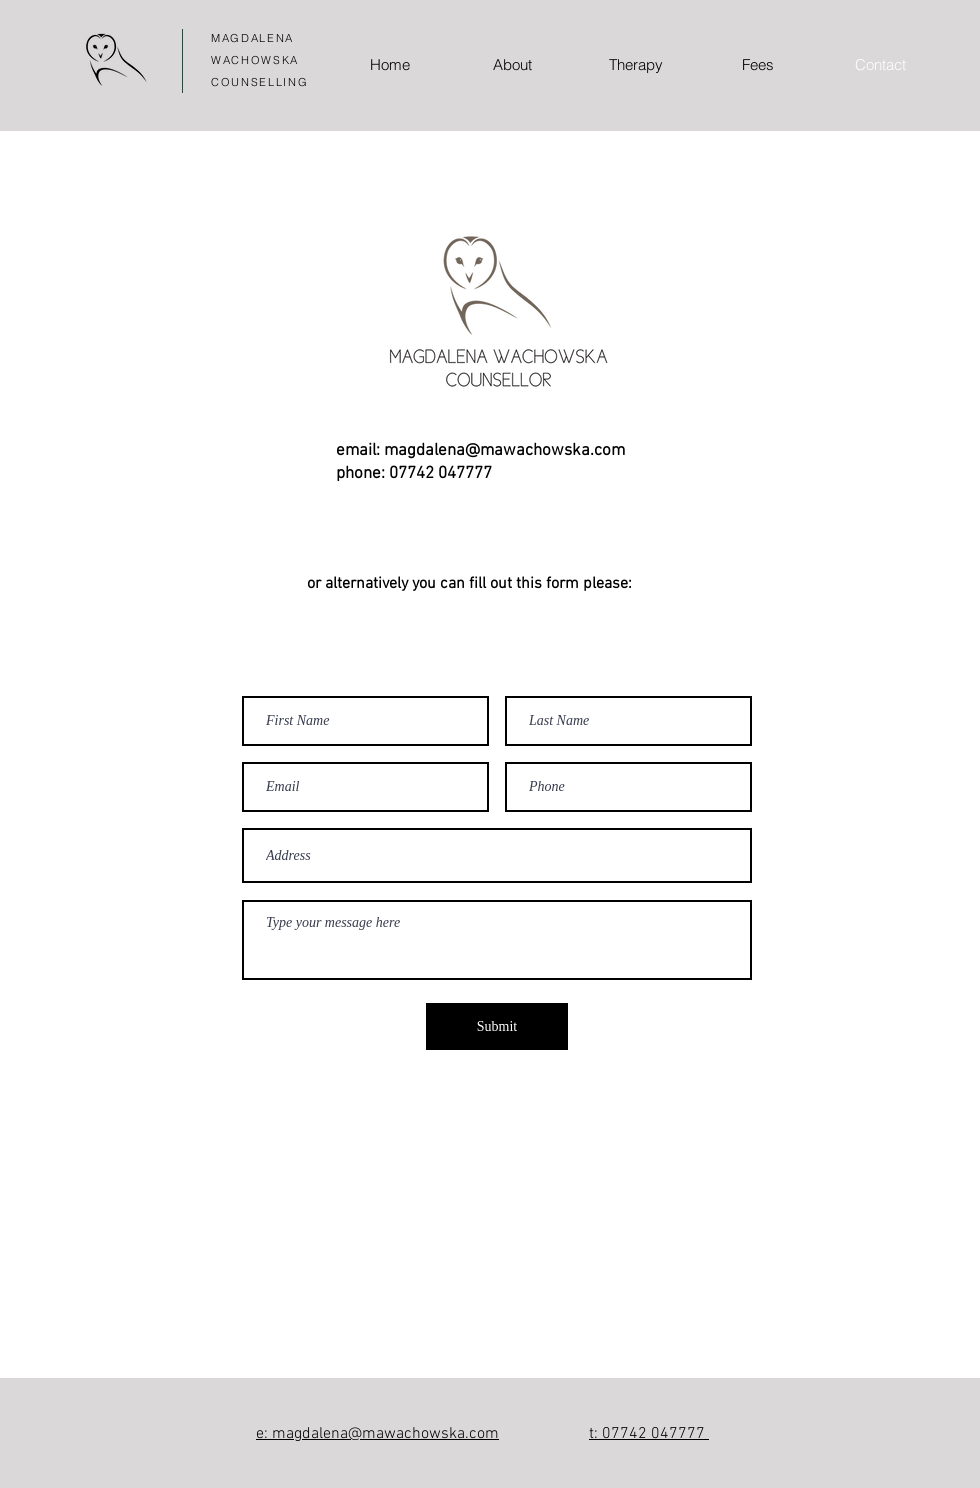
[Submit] (497, 1026)
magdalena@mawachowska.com (504, 451)
